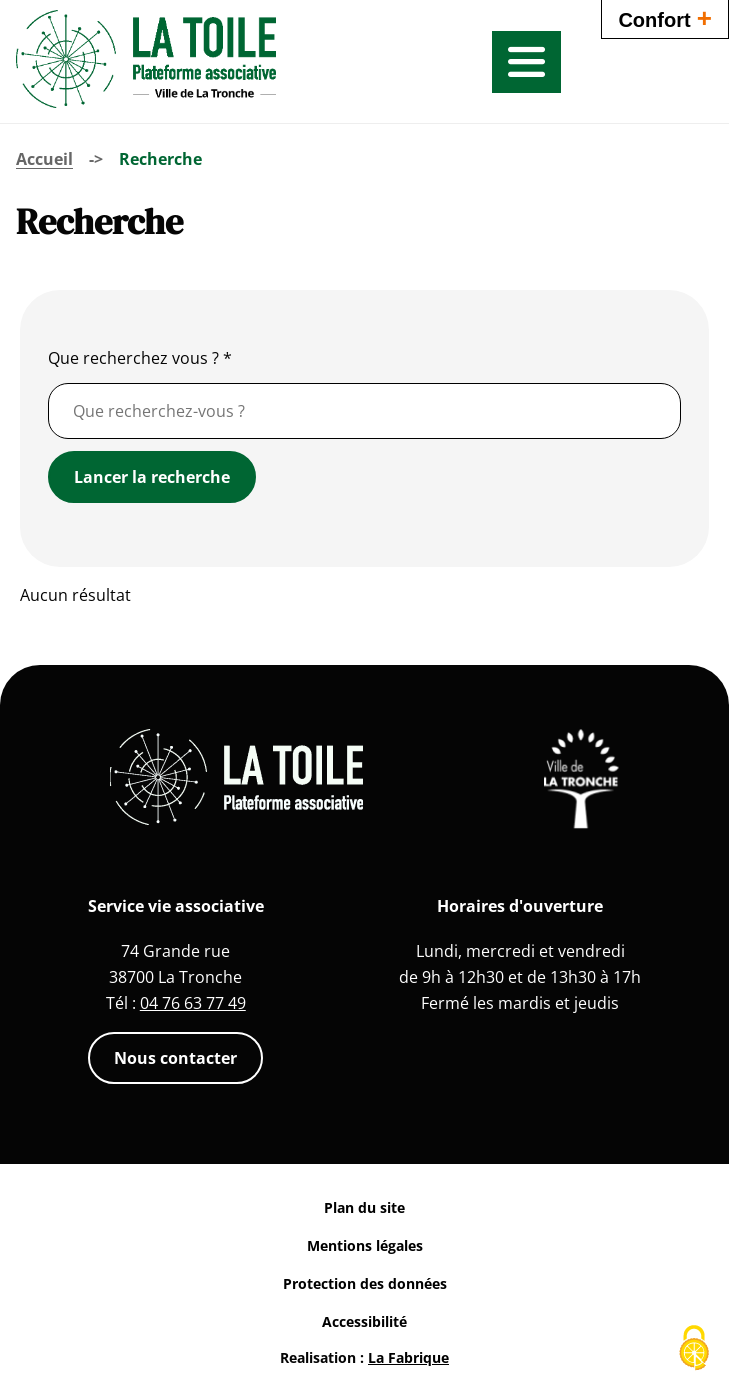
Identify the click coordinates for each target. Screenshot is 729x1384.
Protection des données (365, 1283)
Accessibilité (364, 1321)
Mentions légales (365, 1245)
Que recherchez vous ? (140, 358)
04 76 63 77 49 (193, 1003)
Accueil (44, 159)
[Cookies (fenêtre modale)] (694, 1349)
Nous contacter (175, 1058)
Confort (665, 17)
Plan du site (364, 1207)
